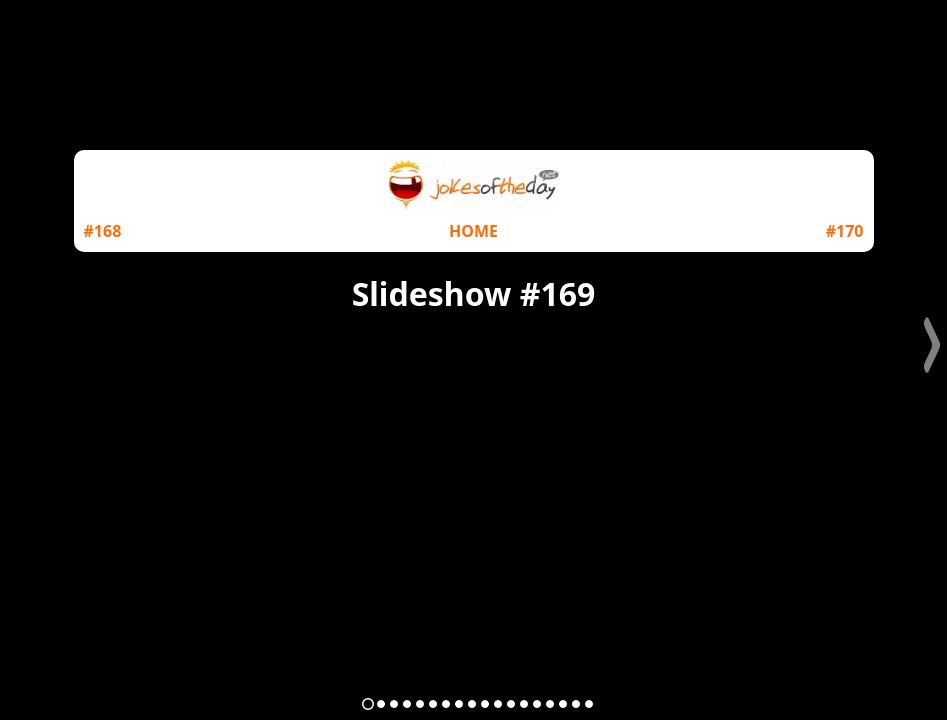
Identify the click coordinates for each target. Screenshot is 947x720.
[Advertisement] (474, 472)
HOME (473, 231)
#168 (103, 231)
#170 (845, 231)
